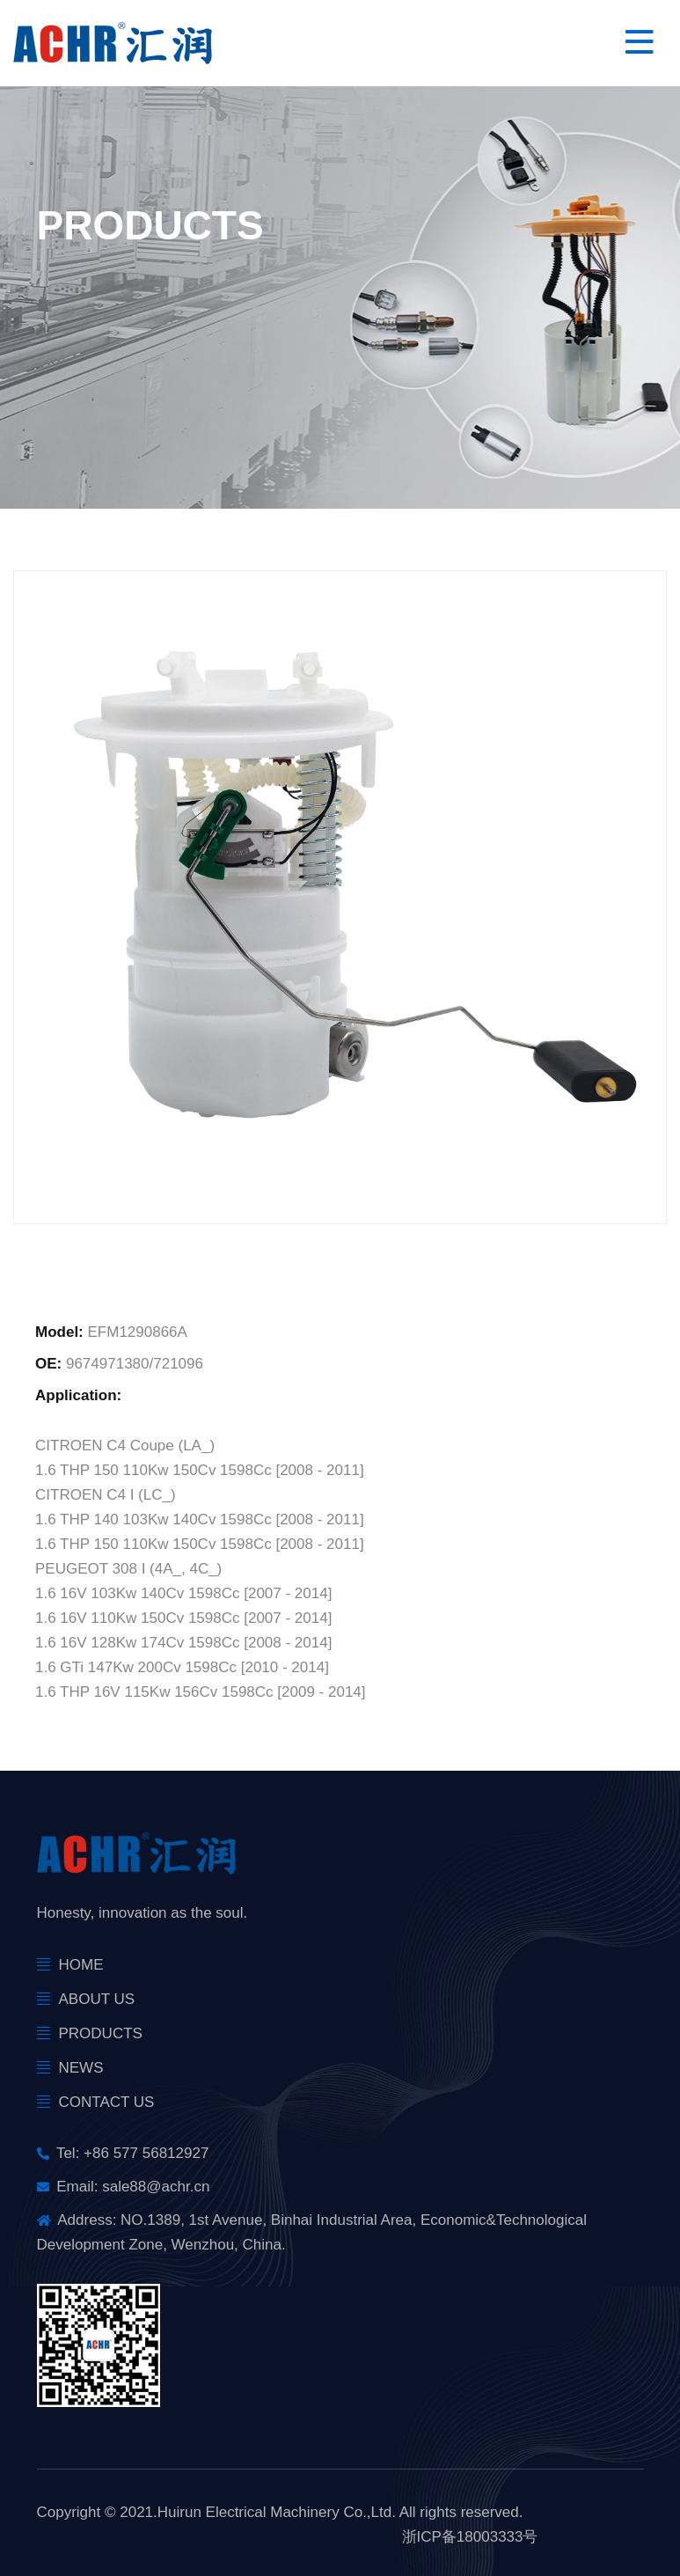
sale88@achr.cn (155, 2186)
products (101, 2033)
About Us (97, 1999)
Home (81, 1964)
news (81, 2067)
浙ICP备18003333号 (470, 2536)
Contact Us (107, 2102)
